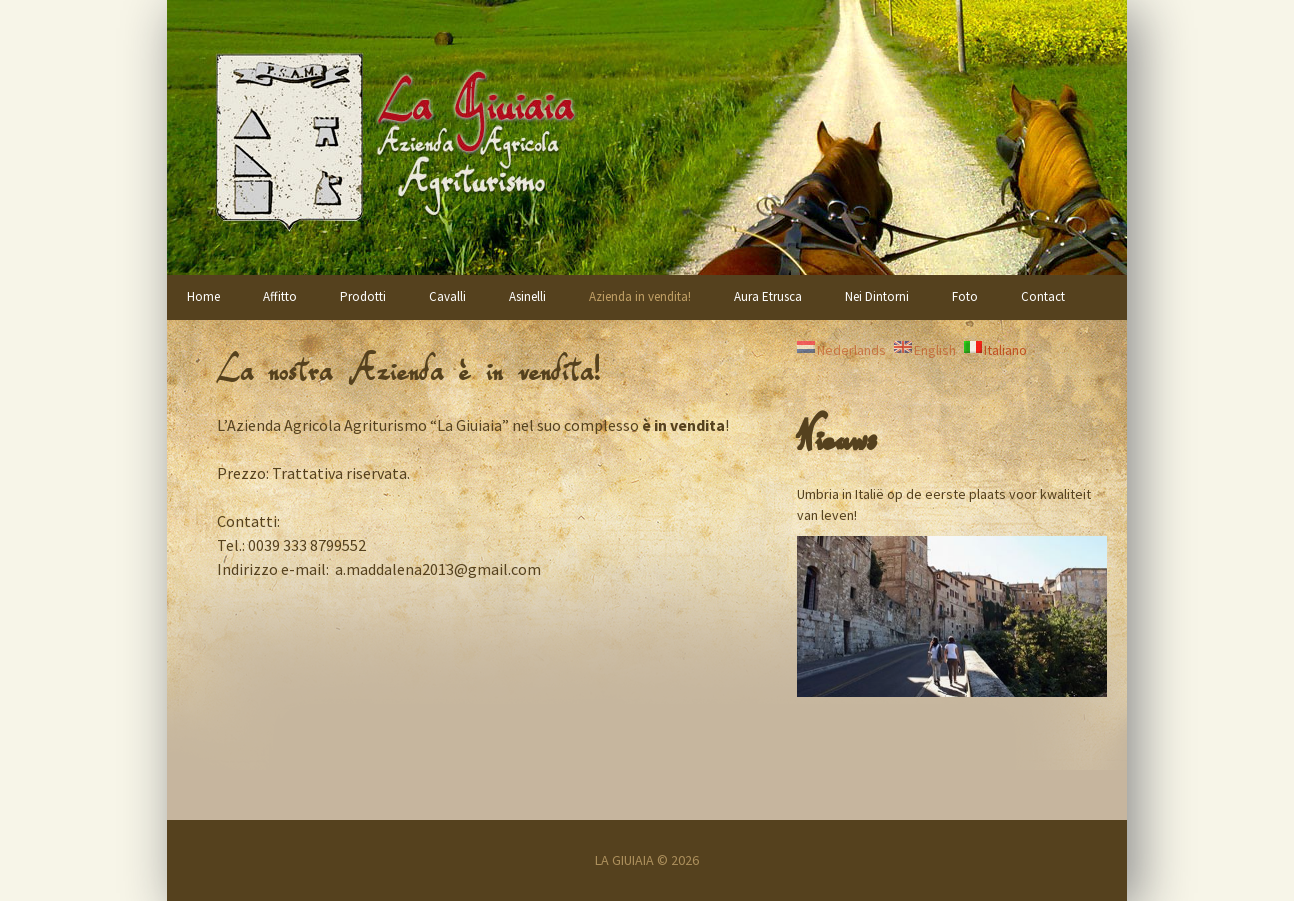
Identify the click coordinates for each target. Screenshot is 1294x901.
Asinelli (527, 296)
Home (203, 296)
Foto (965, 296)
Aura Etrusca (768, 296)
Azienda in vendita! (640, 296)
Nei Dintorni (877, 296)
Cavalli (447, 296)
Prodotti (363, 296)
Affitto (280, 296)
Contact (1043, 296)
